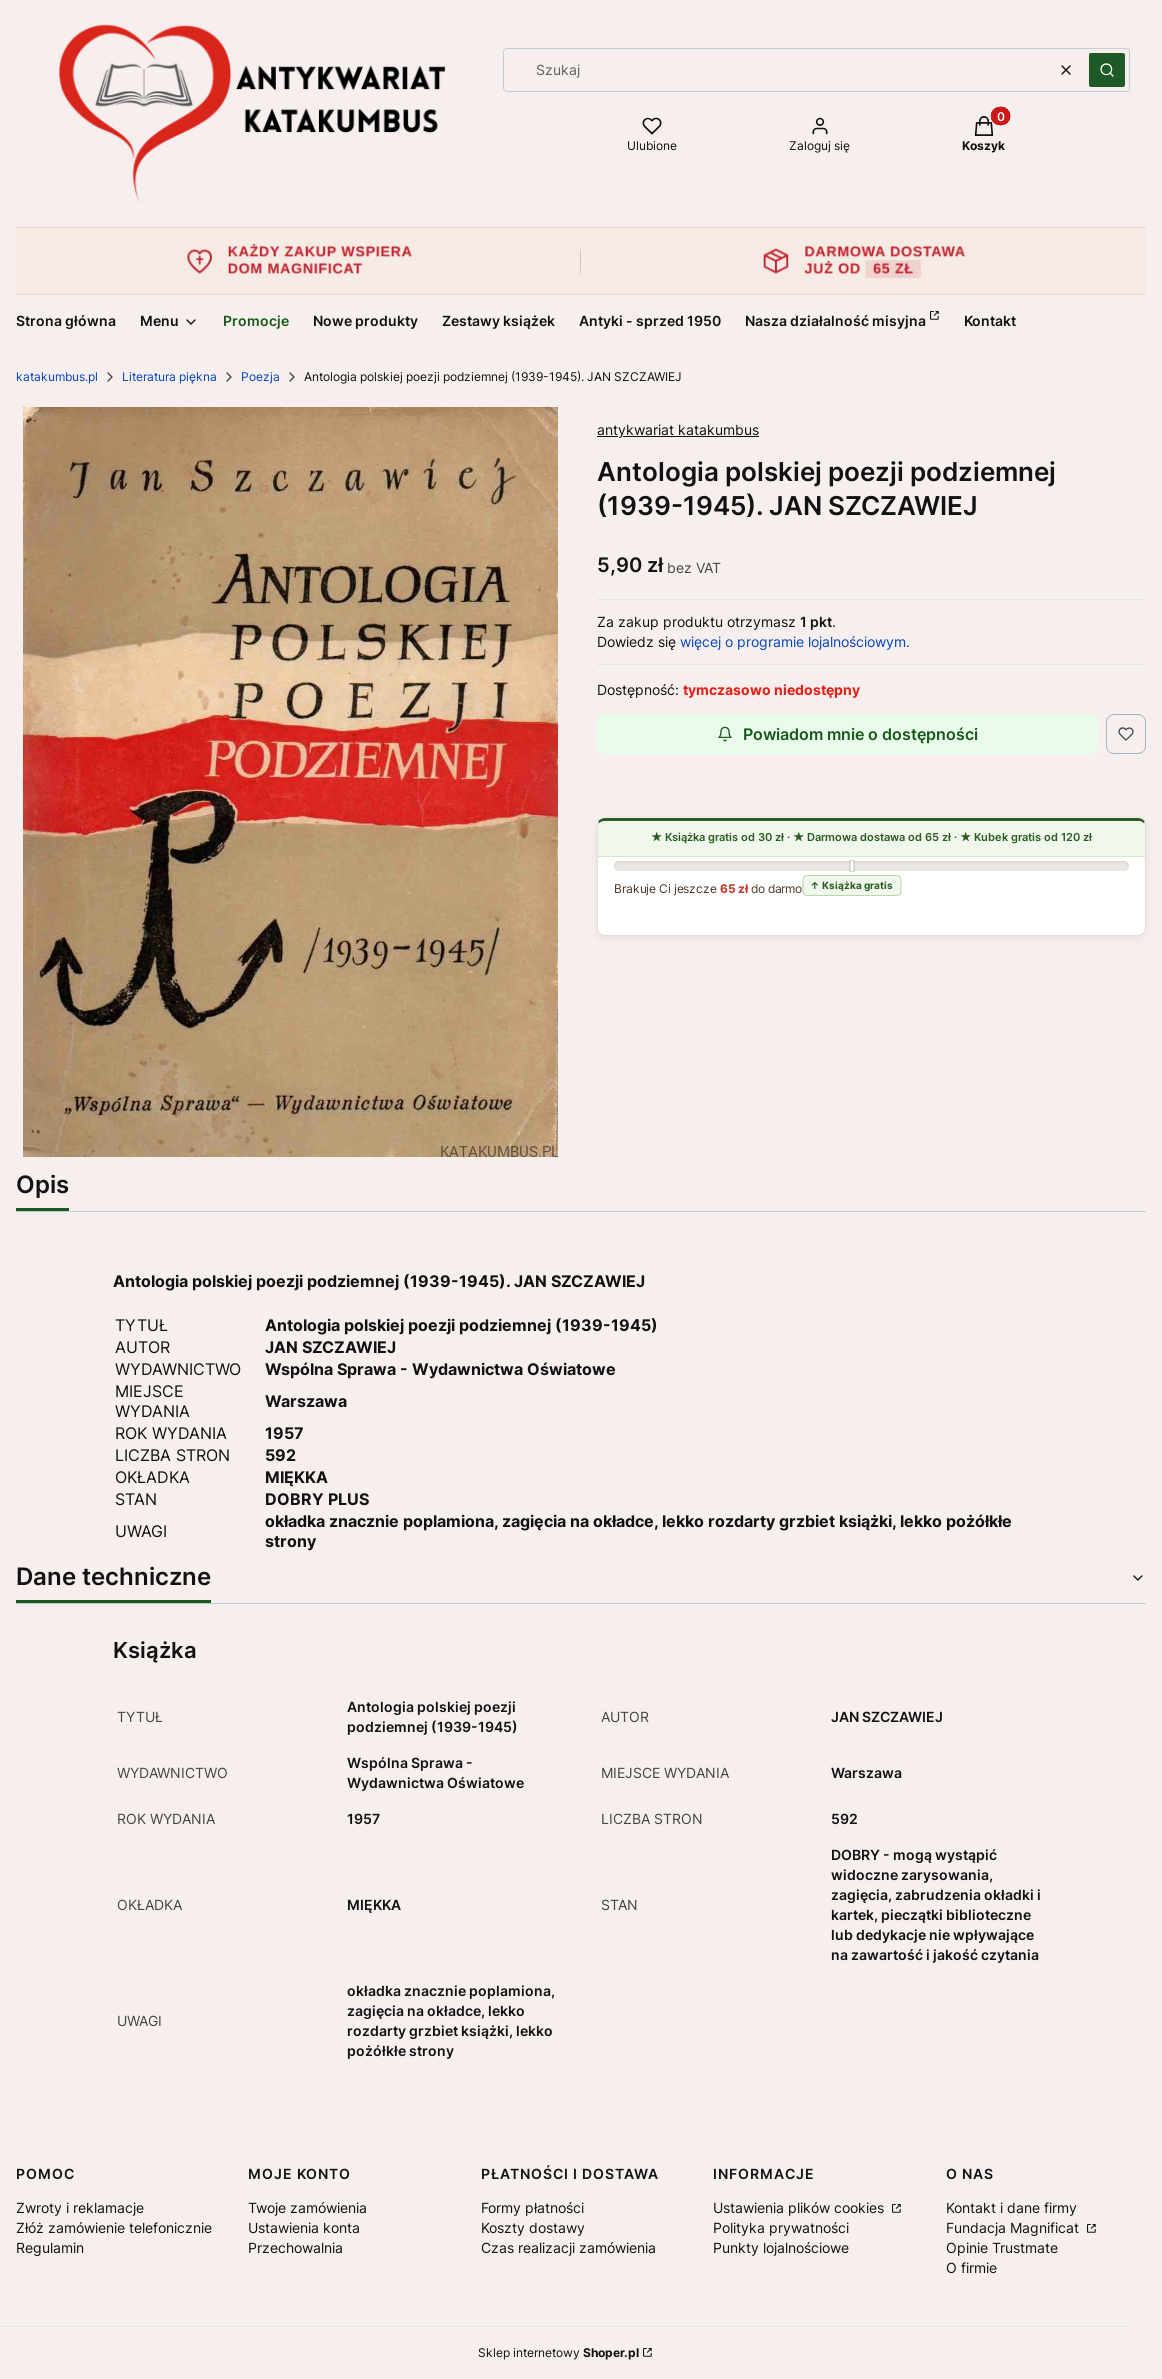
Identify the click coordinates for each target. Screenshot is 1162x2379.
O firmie (971, 2267)
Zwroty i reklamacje (80, 2207)
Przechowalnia (295, 2247)
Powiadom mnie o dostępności (847, 734)
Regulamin (50, 2247)
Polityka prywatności (781, 2227)
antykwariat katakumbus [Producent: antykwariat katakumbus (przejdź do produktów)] (678, 429)
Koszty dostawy (533, 2227)
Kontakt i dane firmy (1011, 2207)
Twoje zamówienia (307, 2207)
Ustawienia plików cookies (800, 2207)
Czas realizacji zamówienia (568, 2247)
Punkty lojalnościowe (781, 2247)
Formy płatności (532, 2207)
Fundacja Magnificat (1014, 2227)
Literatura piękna (169, 376)
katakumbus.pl (57, 376)
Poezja (260, 376)
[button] (1107, 70)
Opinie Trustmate (1002, 2247)
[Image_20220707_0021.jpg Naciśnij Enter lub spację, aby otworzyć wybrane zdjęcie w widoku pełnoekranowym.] (290, 782)
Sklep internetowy (558, 2352)
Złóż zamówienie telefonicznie (114, 2227)
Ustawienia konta (304, 2227)
